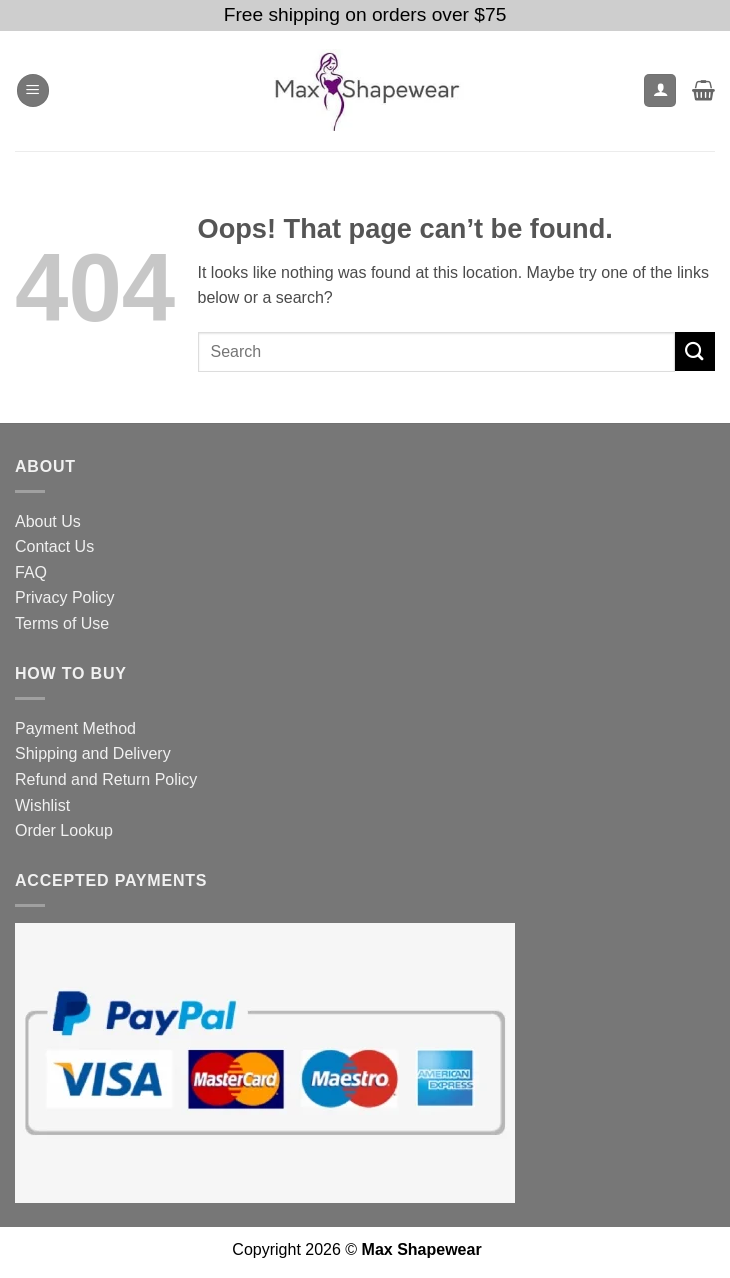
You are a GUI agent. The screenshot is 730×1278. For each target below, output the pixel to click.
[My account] (660, 90)
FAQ (31, 572)
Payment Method (75, 728)
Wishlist (42, 805)
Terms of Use (62, 623)
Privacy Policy (65, 597)
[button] (33, 90)
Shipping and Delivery (93, 753)
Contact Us (54, 546)
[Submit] (695, 351)
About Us (48, 521)
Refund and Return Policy (106, 779)
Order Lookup (64, 830)
